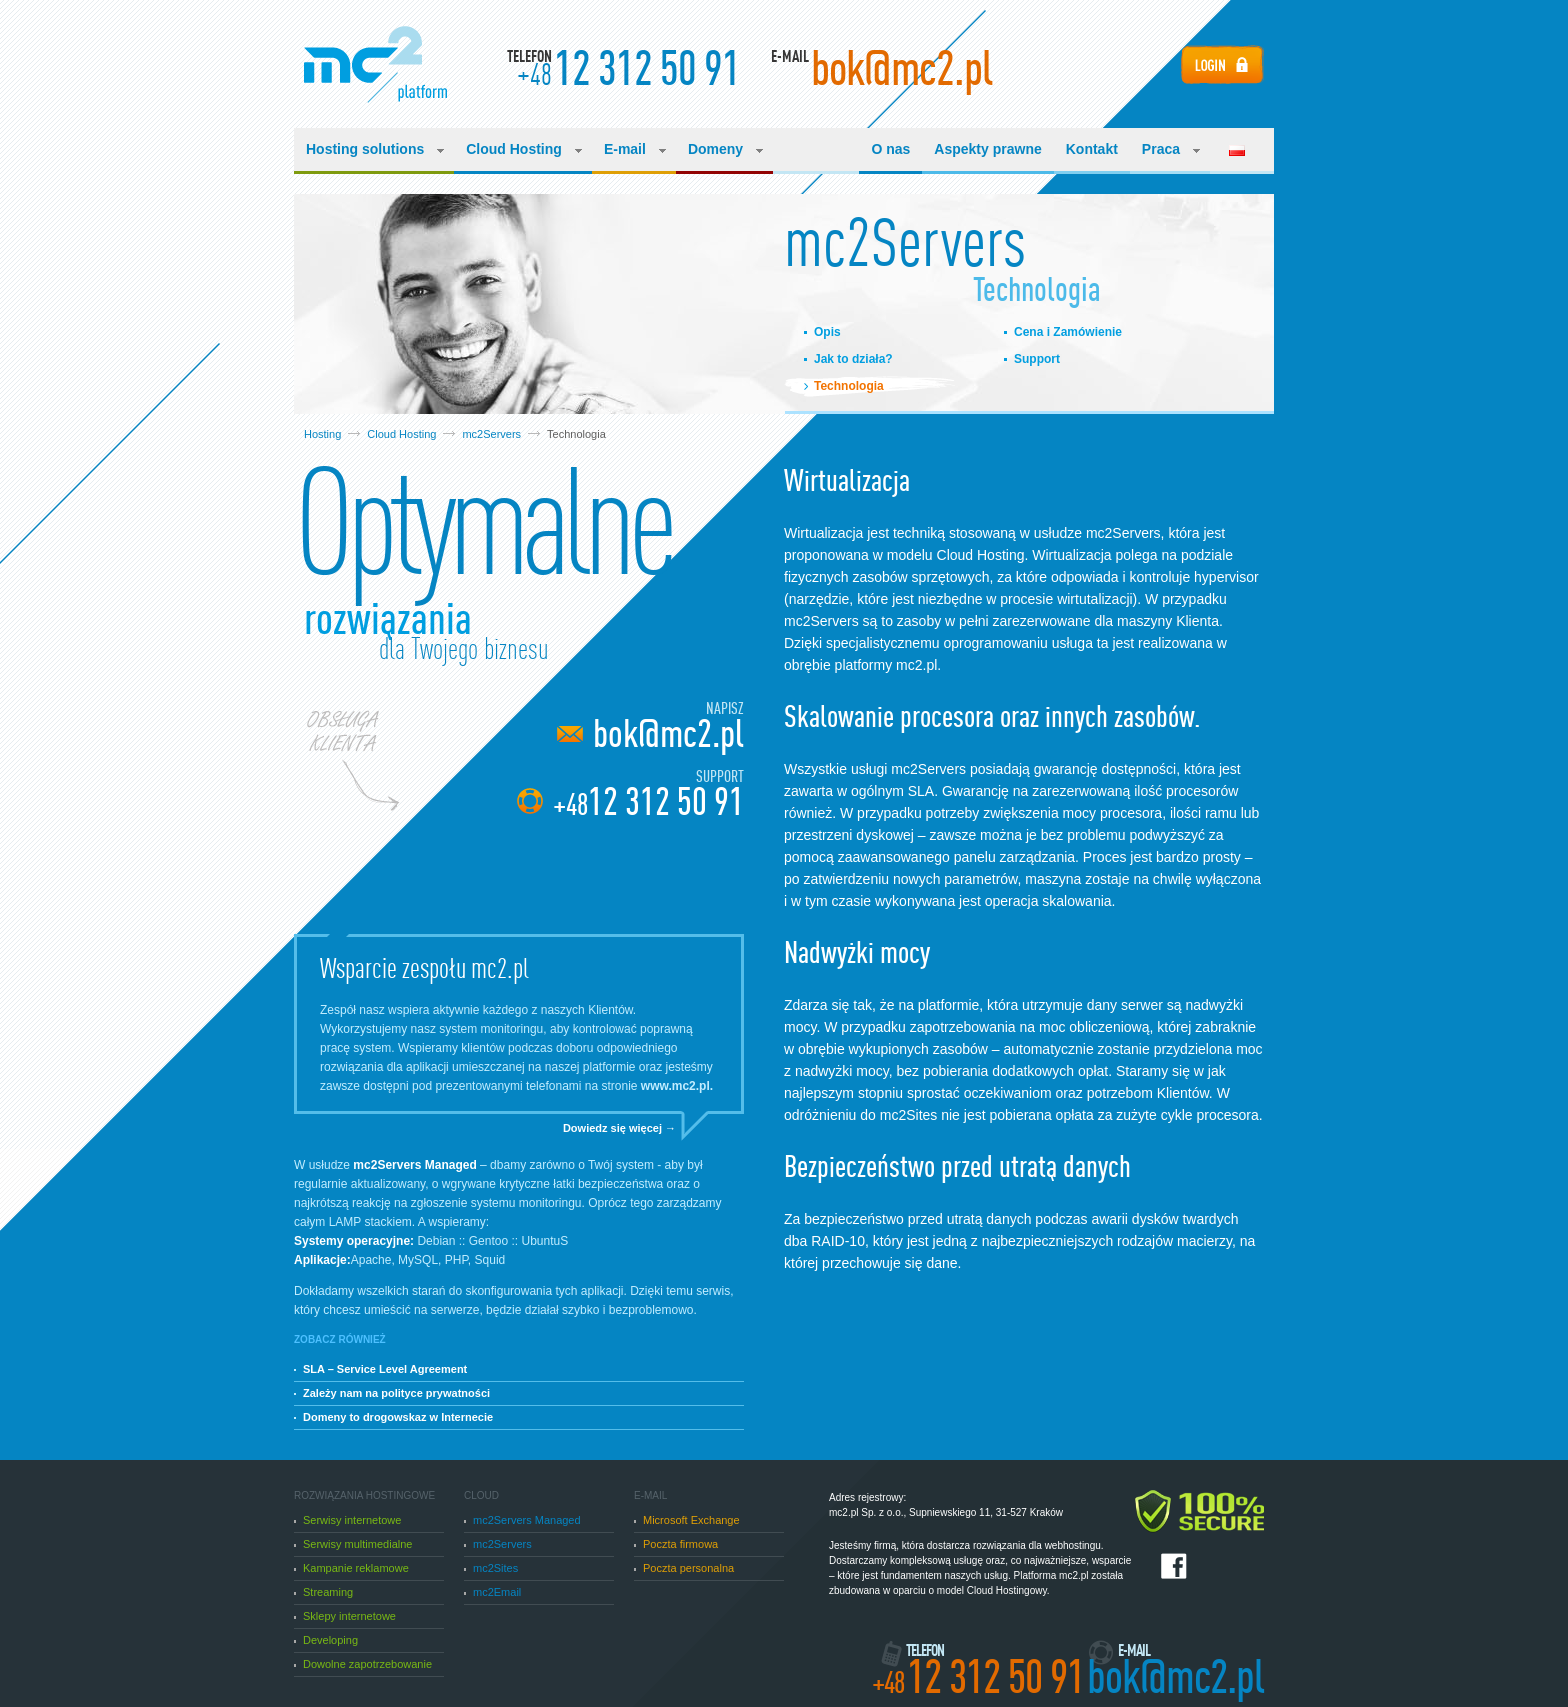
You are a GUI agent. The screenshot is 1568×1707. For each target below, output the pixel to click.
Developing (326, 1640)
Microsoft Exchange (687, 1520)
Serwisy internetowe (347, 1520)
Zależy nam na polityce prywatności (392, 1393)
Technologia (849, 386)
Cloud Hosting (524, 149)
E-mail (635, 149)
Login (1222, 64)
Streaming (323, 1592)
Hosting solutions (375, 149)
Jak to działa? (853, 359)
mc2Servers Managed (522, 1520)
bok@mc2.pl (668, 734)
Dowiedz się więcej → (619, 1128)
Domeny (725, 149)
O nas (890, 149)
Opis (827, 332)
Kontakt (1092, 149)
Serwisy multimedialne (353, 1544)
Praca (1171, 149)
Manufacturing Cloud (375, 64)
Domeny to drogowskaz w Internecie (393, 1417)
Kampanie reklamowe (351, 1568)
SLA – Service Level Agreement (380, 1369)
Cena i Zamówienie (1068, 332)
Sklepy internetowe (345, 1616)
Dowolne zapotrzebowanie (363, 1664)
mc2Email (492, 1592)
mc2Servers (491, 434)
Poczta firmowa (676, 1544)
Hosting (322, 434)
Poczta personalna (684, 1568)
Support (1037, 359)
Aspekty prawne (987, 149)
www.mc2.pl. (677, 1086)
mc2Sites (491, 1568)
